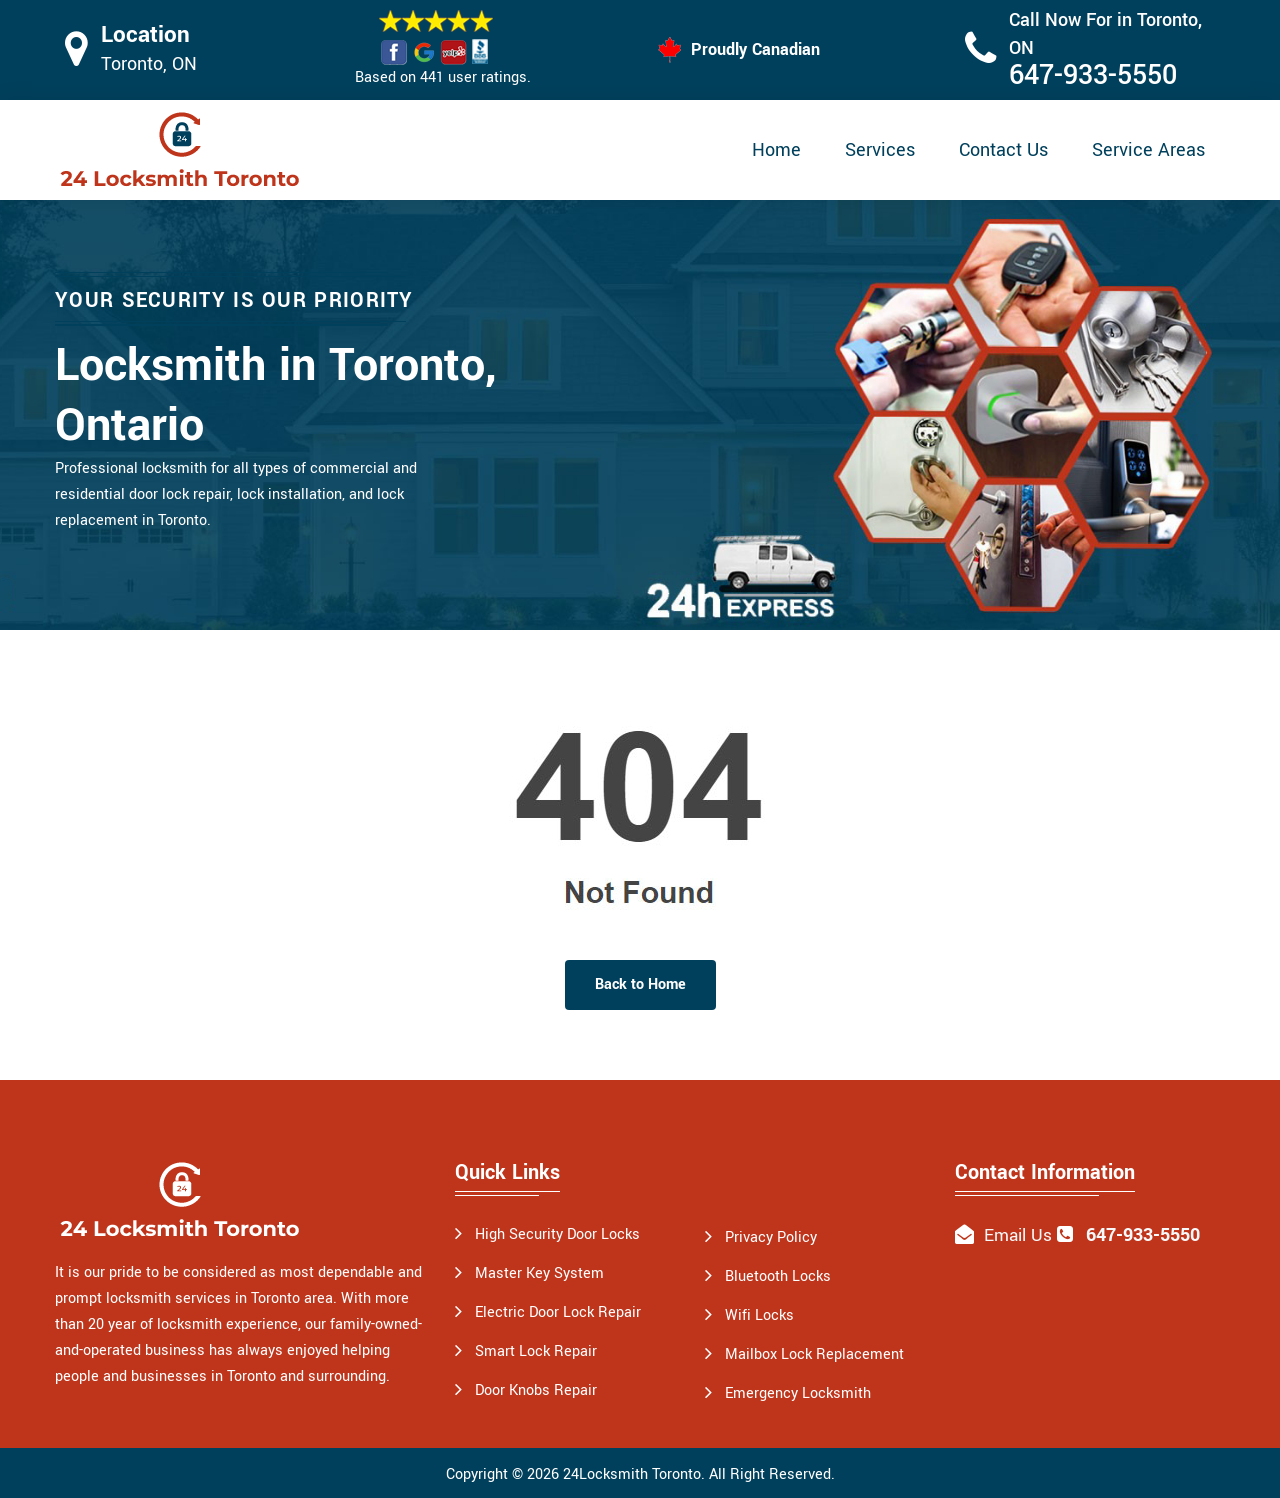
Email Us (1018, 1235)
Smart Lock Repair (536, 1351)
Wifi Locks (759, 1315)
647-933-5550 (1093, 75)
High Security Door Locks (557, 1234)
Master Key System (539, 1273)
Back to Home (640, 984)
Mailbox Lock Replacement (814, 1354)
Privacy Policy (771, 1237)
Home (776, 150)
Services (880, 150)
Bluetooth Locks (778, 1276)
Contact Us (1003, 150)
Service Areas (1148, 150)
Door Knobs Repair (536, 1390)
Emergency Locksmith (798, 1393)
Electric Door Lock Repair (558, 1312)
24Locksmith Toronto (632, 1474)
